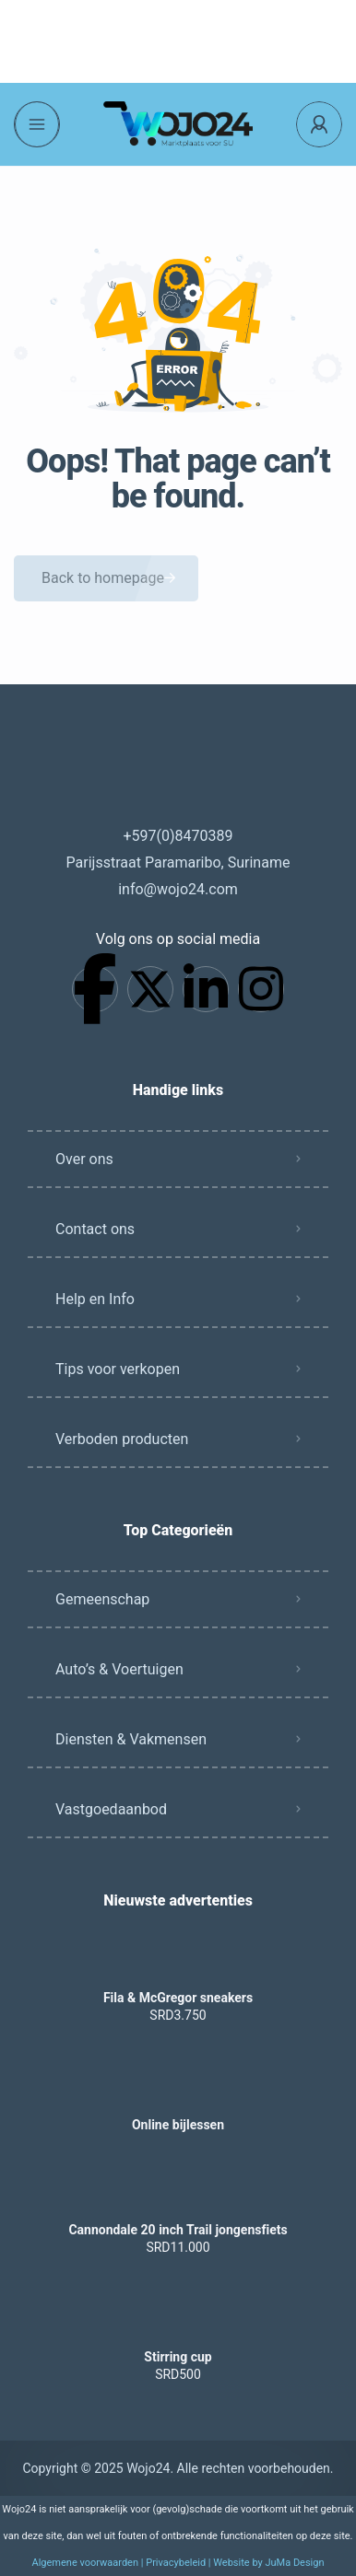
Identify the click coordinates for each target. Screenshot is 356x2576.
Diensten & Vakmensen (131, 1739)
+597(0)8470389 (177, 836)
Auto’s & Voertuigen (119, 1669)
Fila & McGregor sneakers (178, 1997)
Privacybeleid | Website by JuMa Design (235, 2563)
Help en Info (95, 1299)
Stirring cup (177, 2356)
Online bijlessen (178, 2124)
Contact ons (95, 1229)
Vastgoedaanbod (111, 1809)
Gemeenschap (102, 1599)
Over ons (84, 1159)
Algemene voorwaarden (84, 2563)
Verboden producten (121, 1439)
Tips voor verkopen (117, 1369)
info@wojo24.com (178, 889)
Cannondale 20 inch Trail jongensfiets (177, 2229)
